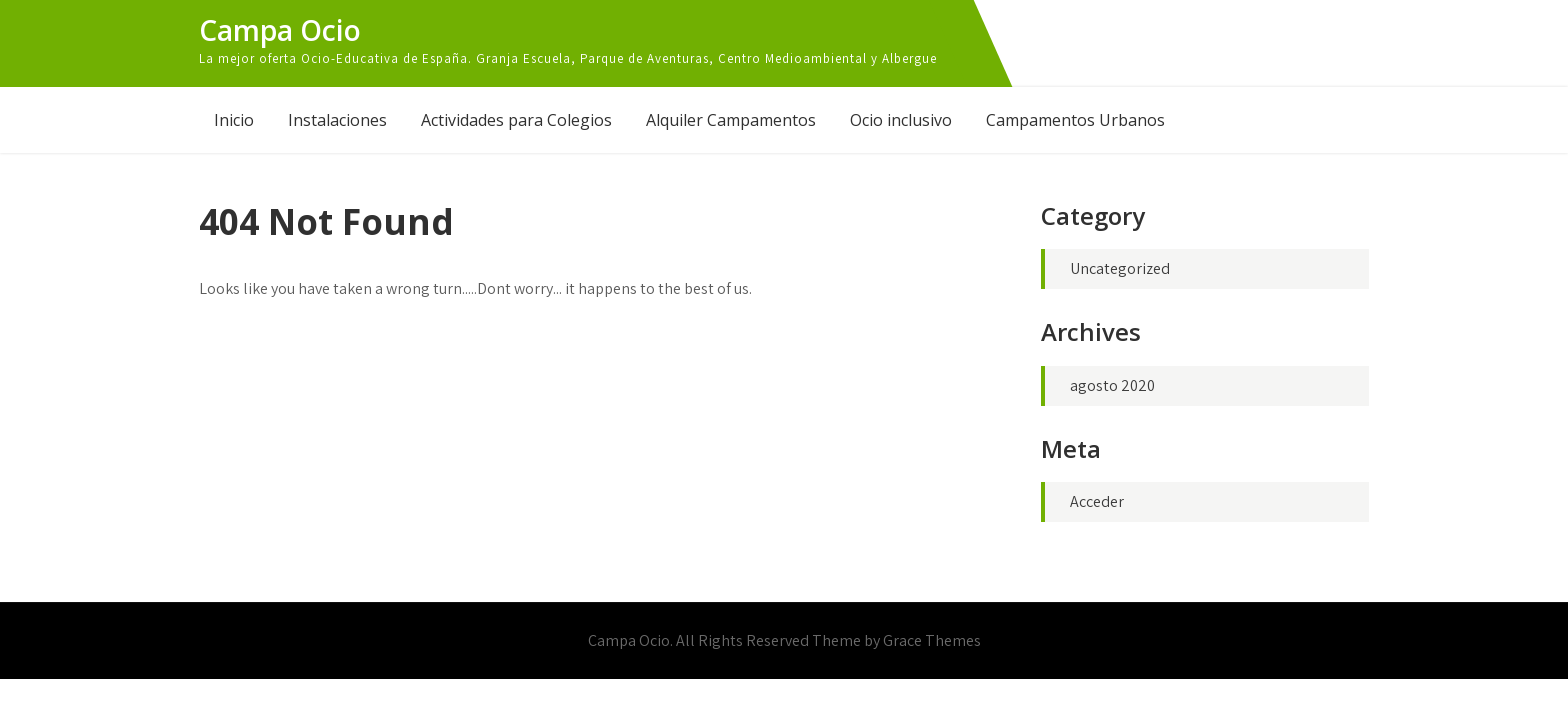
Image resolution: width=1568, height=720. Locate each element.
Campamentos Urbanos (1075, 120)
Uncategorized (1120, 268)
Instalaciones (337, 120)
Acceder (1097, 501)
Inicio (234, 120)
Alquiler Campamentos (731, 120)
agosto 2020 (1112, 385)
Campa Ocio (280, 30)
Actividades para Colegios (516, 120)
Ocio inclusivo (901, 120)
